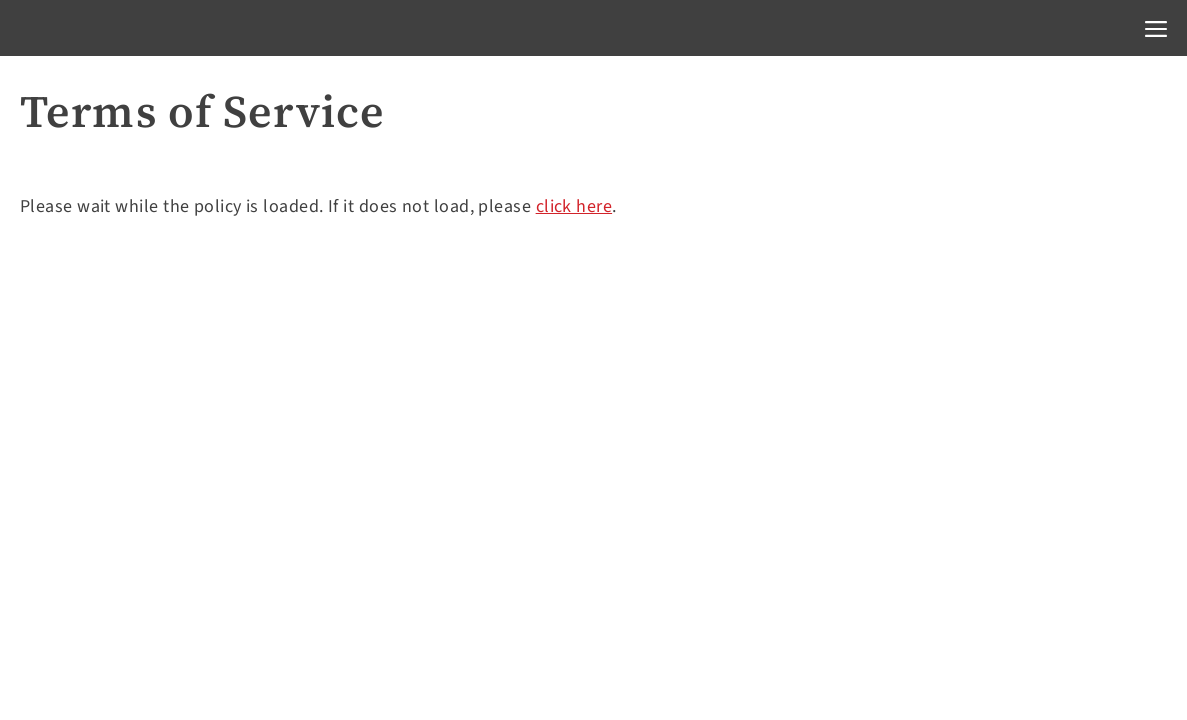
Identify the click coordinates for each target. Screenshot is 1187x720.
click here (574, 206)
